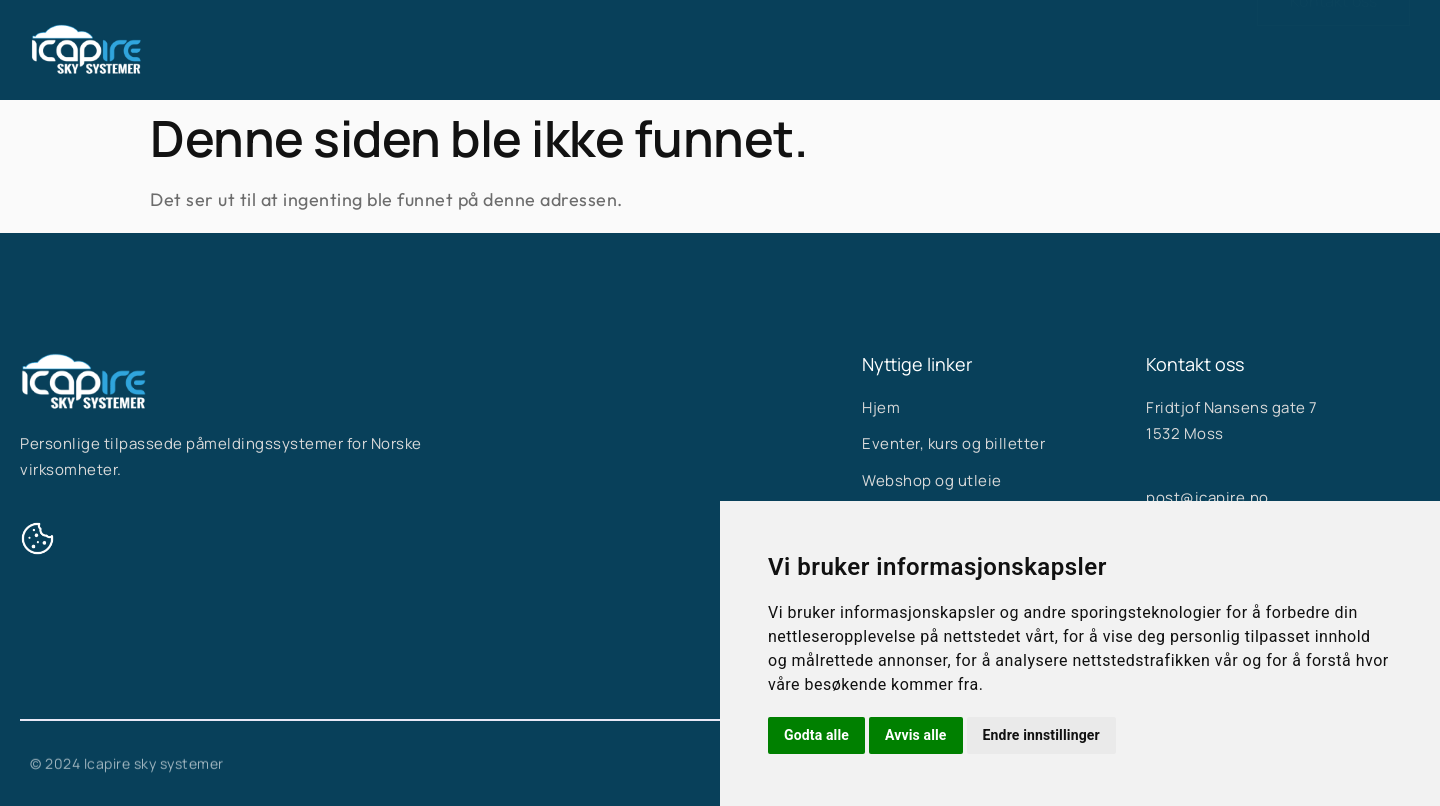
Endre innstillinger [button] (1041, 735)
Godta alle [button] (816, 735)
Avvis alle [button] (916, 735)
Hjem (588, 50)
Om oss (844, 50)
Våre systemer (712, 50)
